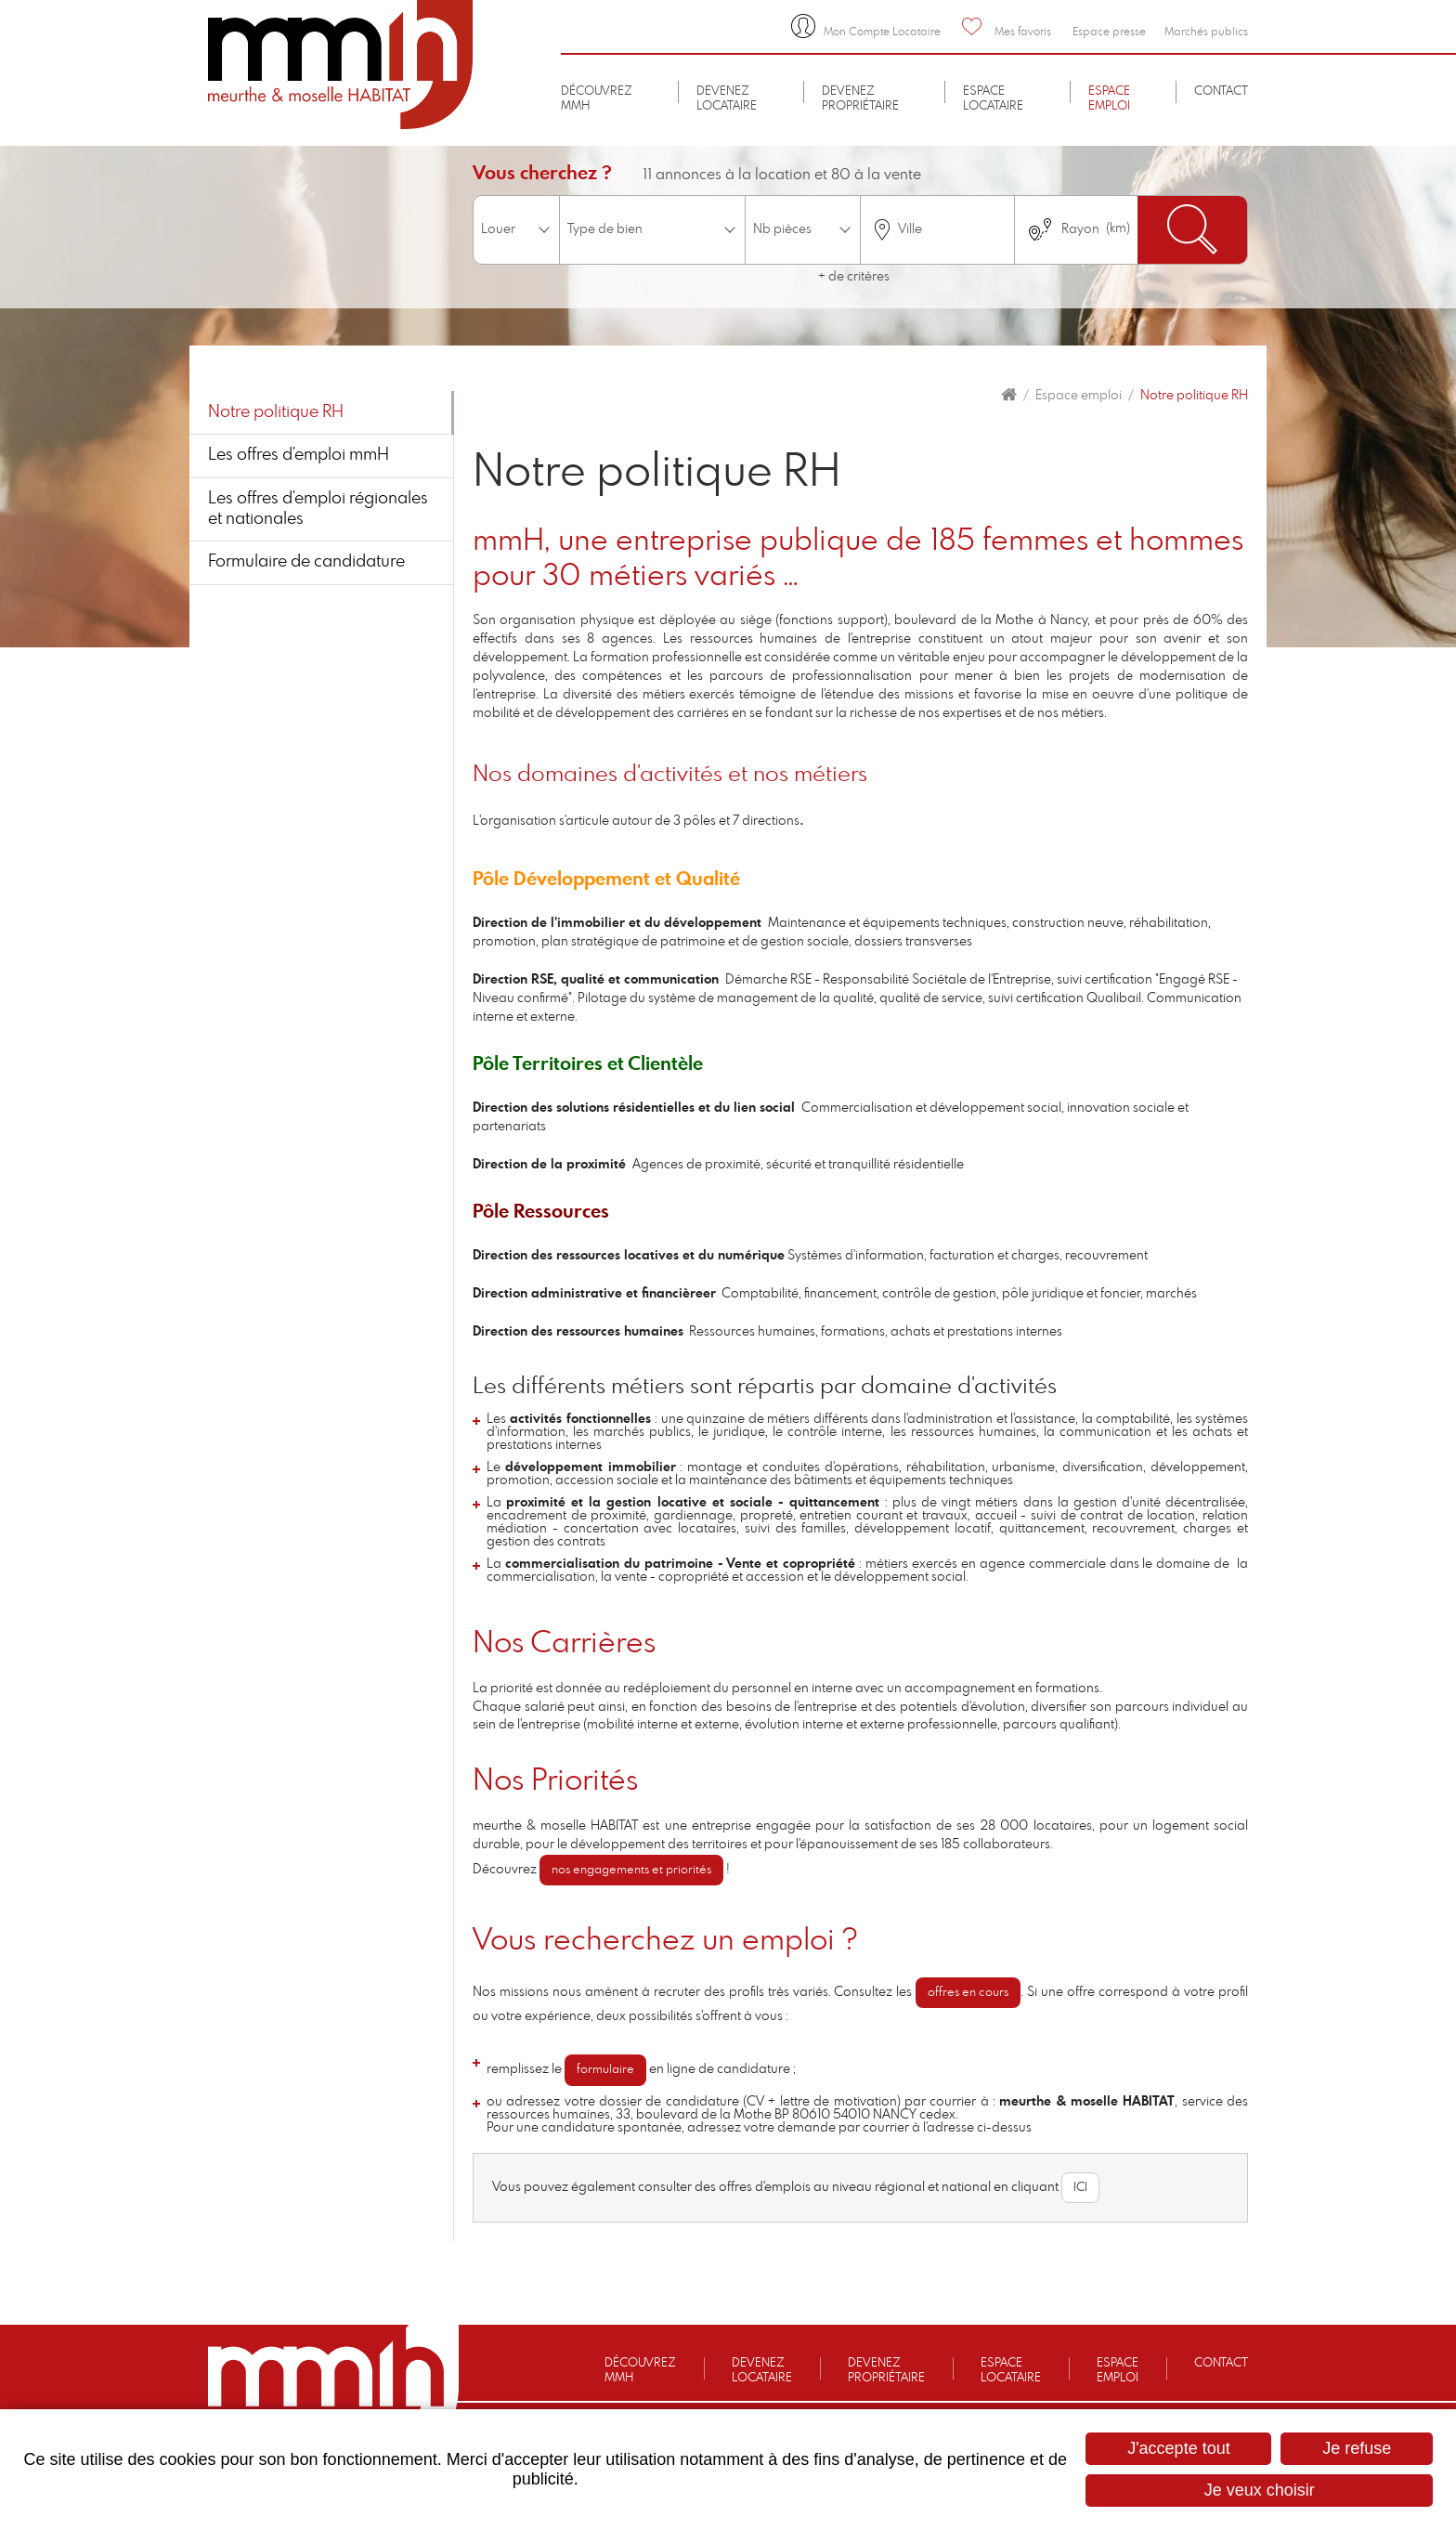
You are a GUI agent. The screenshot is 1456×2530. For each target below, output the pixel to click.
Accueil (1009, 394)
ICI (1080, 2188)
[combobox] (937, 230)
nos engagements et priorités (631, 1870)
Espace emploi (1078, 395)
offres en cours (968, 1993)
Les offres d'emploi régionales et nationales (318, 509)
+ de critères (854, 276)
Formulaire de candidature (306, 562)
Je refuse (1356, 2448)
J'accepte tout (1178, 2448)
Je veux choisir (1259, 2490)
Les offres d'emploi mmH (298, 455)
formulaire (605, 2070)
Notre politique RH (1194, 395)
